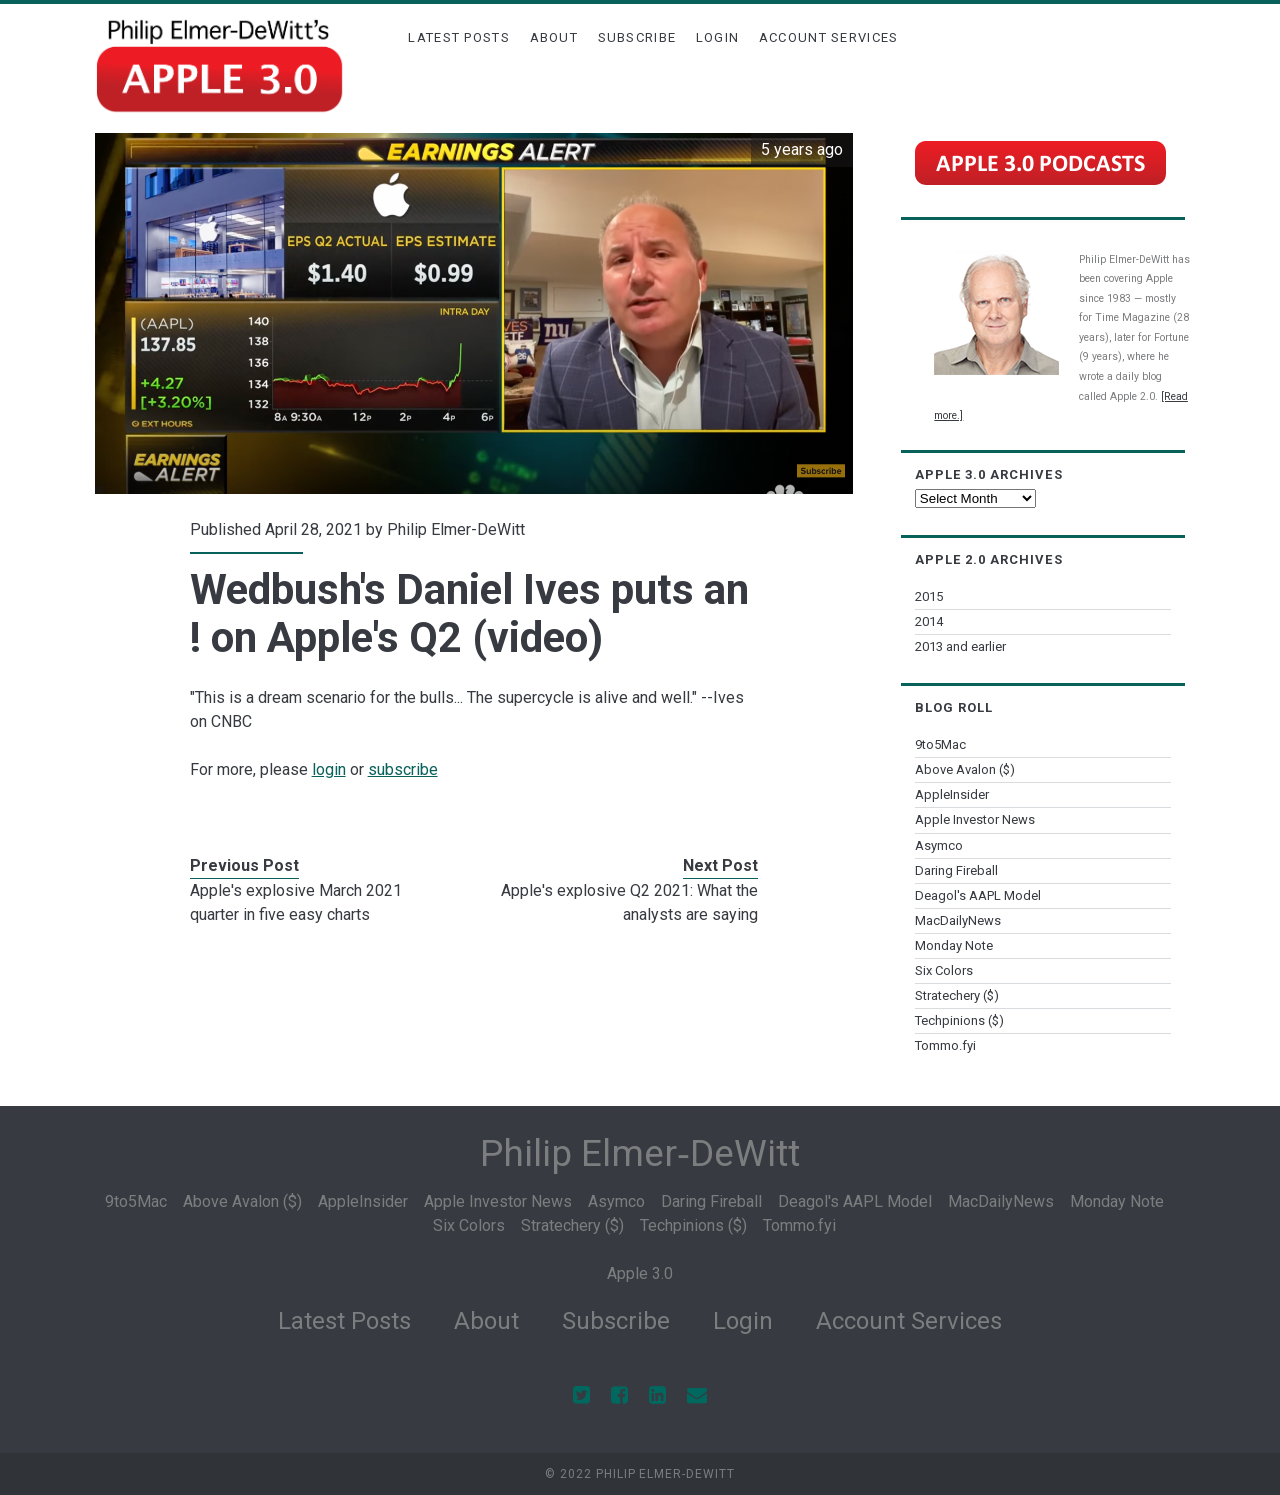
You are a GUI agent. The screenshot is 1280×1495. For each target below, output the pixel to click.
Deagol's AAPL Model (978, 895)
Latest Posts (459, 37)
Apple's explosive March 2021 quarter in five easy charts (296, 902)
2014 (929, 621)
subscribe (403, 769)
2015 (929, 596)
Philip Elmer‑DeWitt (639, 1153)
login (329, 769)
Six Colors (944, 970)
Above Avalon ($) (965, 769)
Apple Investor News (975, 819)
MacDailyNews (958, 920)
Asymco (939, 845)
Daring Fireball (956, 870)
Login (718, 37)
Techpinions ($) (959, 1020)
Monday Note (954, 945)
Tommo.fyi (945, 1045)
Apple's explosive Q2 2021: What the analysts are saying (629, 902)
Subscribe (637, 37)
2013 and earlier (960, 646)
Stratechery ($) (957, 995)
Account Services (829, 37)
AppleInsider (952, 794)
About (554, 37)
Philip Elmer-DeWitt (456, 529)
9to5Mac (940, 744)
